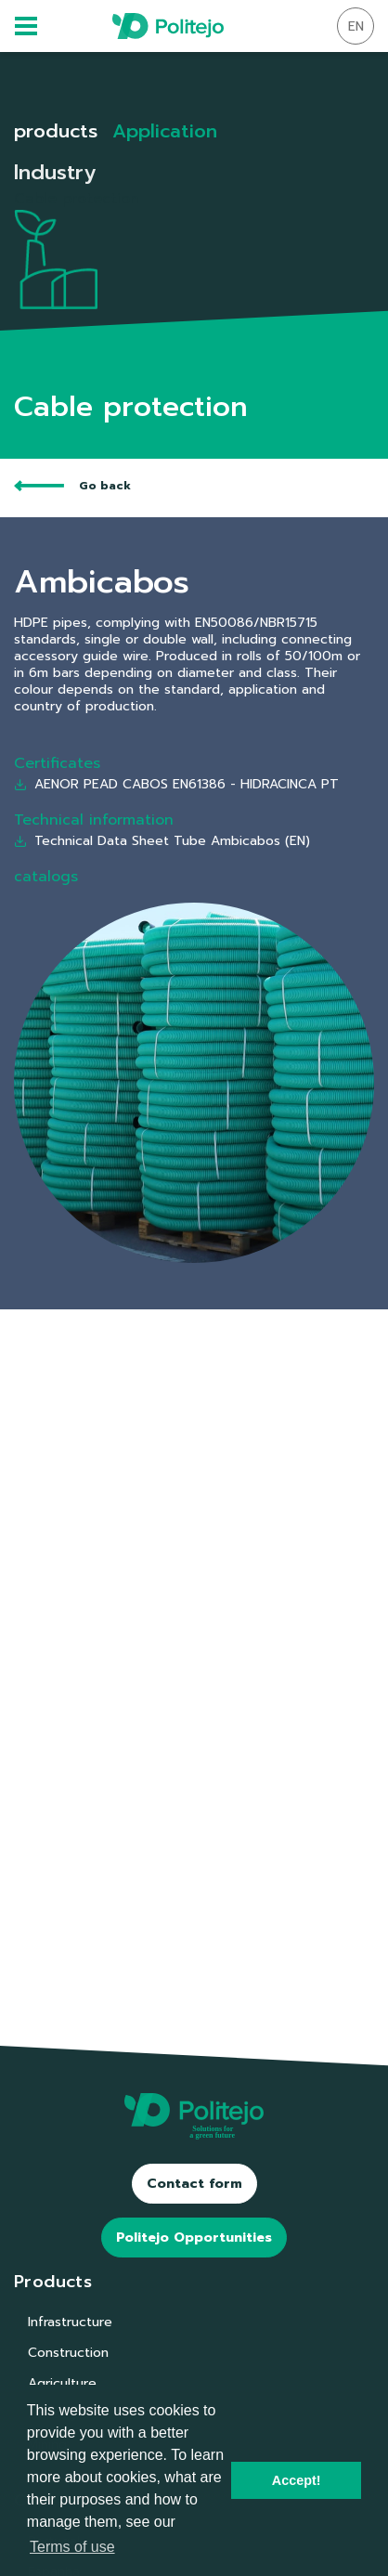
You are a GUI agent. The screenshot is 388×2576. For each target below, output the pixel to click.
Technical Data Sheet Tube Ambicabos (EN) (162, 841)
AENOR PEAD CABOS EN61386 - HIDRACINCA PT (176, 784)
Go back (72, 485)
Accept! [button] (296, 2480)
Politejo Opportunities (194, 2237)
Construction (68, 2352)
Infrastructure (70, 2322)
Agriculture (62, 2383)
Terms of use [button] (72, 2547)
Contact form (194, 2183)
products (55, 131)
